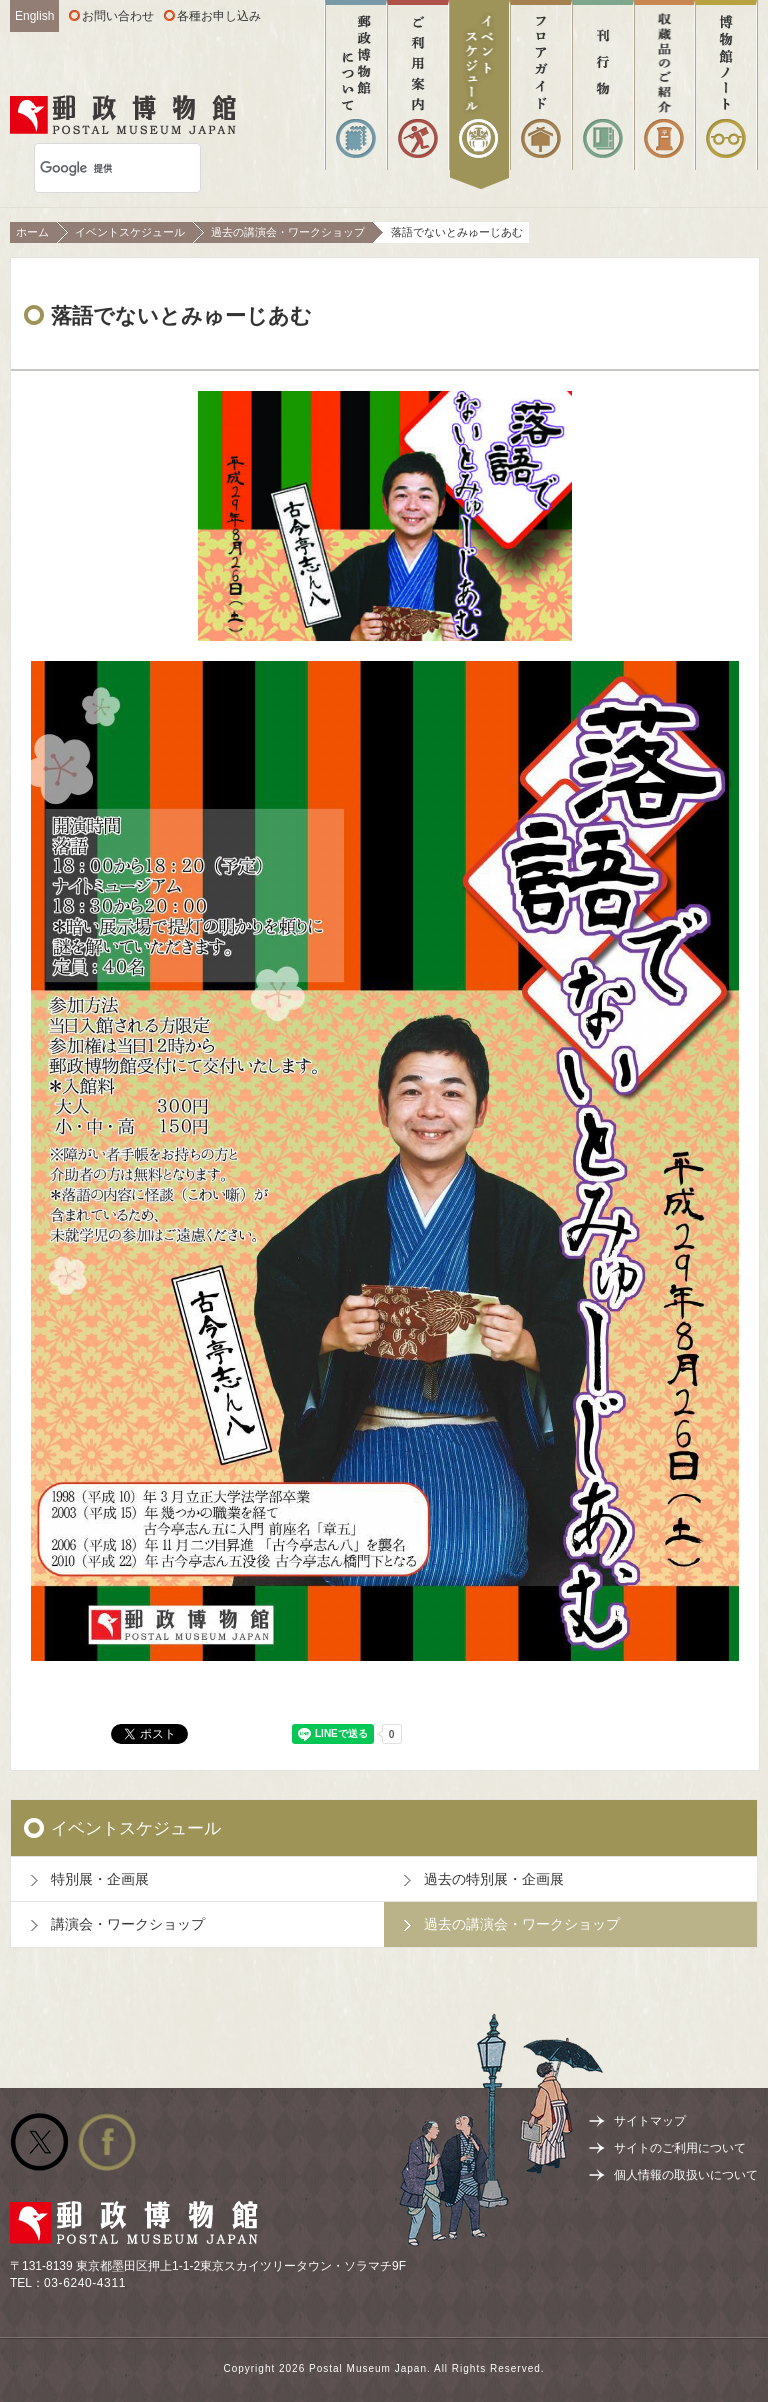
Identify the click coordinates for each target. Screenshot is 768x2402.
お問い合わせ (118, 16)
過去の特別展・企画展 (494, 1879)
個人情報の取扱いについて (686, 2175)
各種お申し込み (219, 16)
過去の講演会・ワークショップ (288, 232)
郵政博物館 (123, 115)
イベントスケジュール (130, 232)
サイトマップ (650, 2121)
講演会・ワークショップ (128, 1924)
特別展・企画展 (100, 1879)
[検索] (91, 168)
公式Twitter (39, 2142)
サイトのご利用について (680, 2148)
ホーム (32, 232)
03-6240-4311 (85, 2283)
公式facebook (107, 2142)
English (34, 16)
